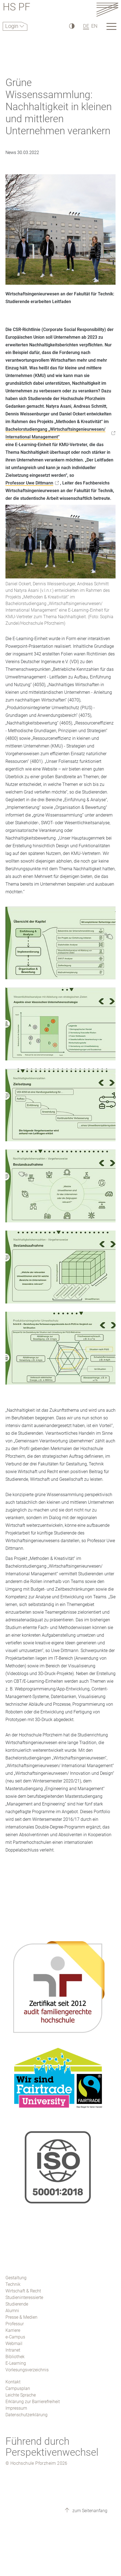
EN (94, 26)
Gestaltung (15, 2277)
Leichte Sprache (20, 2395)
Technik (12, 2284)
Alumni (12, 2310)
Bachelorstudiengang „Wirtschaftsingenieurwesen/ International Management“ (55, 433)
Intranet (12, 2350)
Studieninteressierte (24, 2297)
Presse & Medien (21, 2317)
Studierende (16, 2304)
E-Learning (15, 2363)
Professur (14, 2323)
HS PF (16, 8)
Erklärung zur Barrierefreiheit (32, 2401)
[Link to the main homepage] (107, 9)
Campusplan (17, 2388)
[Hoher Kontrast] (71, 26)
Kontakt (12, 2381)
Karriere (12, 2330)
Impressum (16, 2408)
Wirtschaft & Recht (23, 2290)
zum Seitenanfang (89, 2510)
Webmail (13, 2343)
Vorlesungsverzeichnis (27, 2369)
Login (12, 26)
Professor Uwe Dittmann (29, 483)
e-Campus (15, 2337)
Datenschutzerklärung (26, 2414)
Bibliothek (15, 2356)
